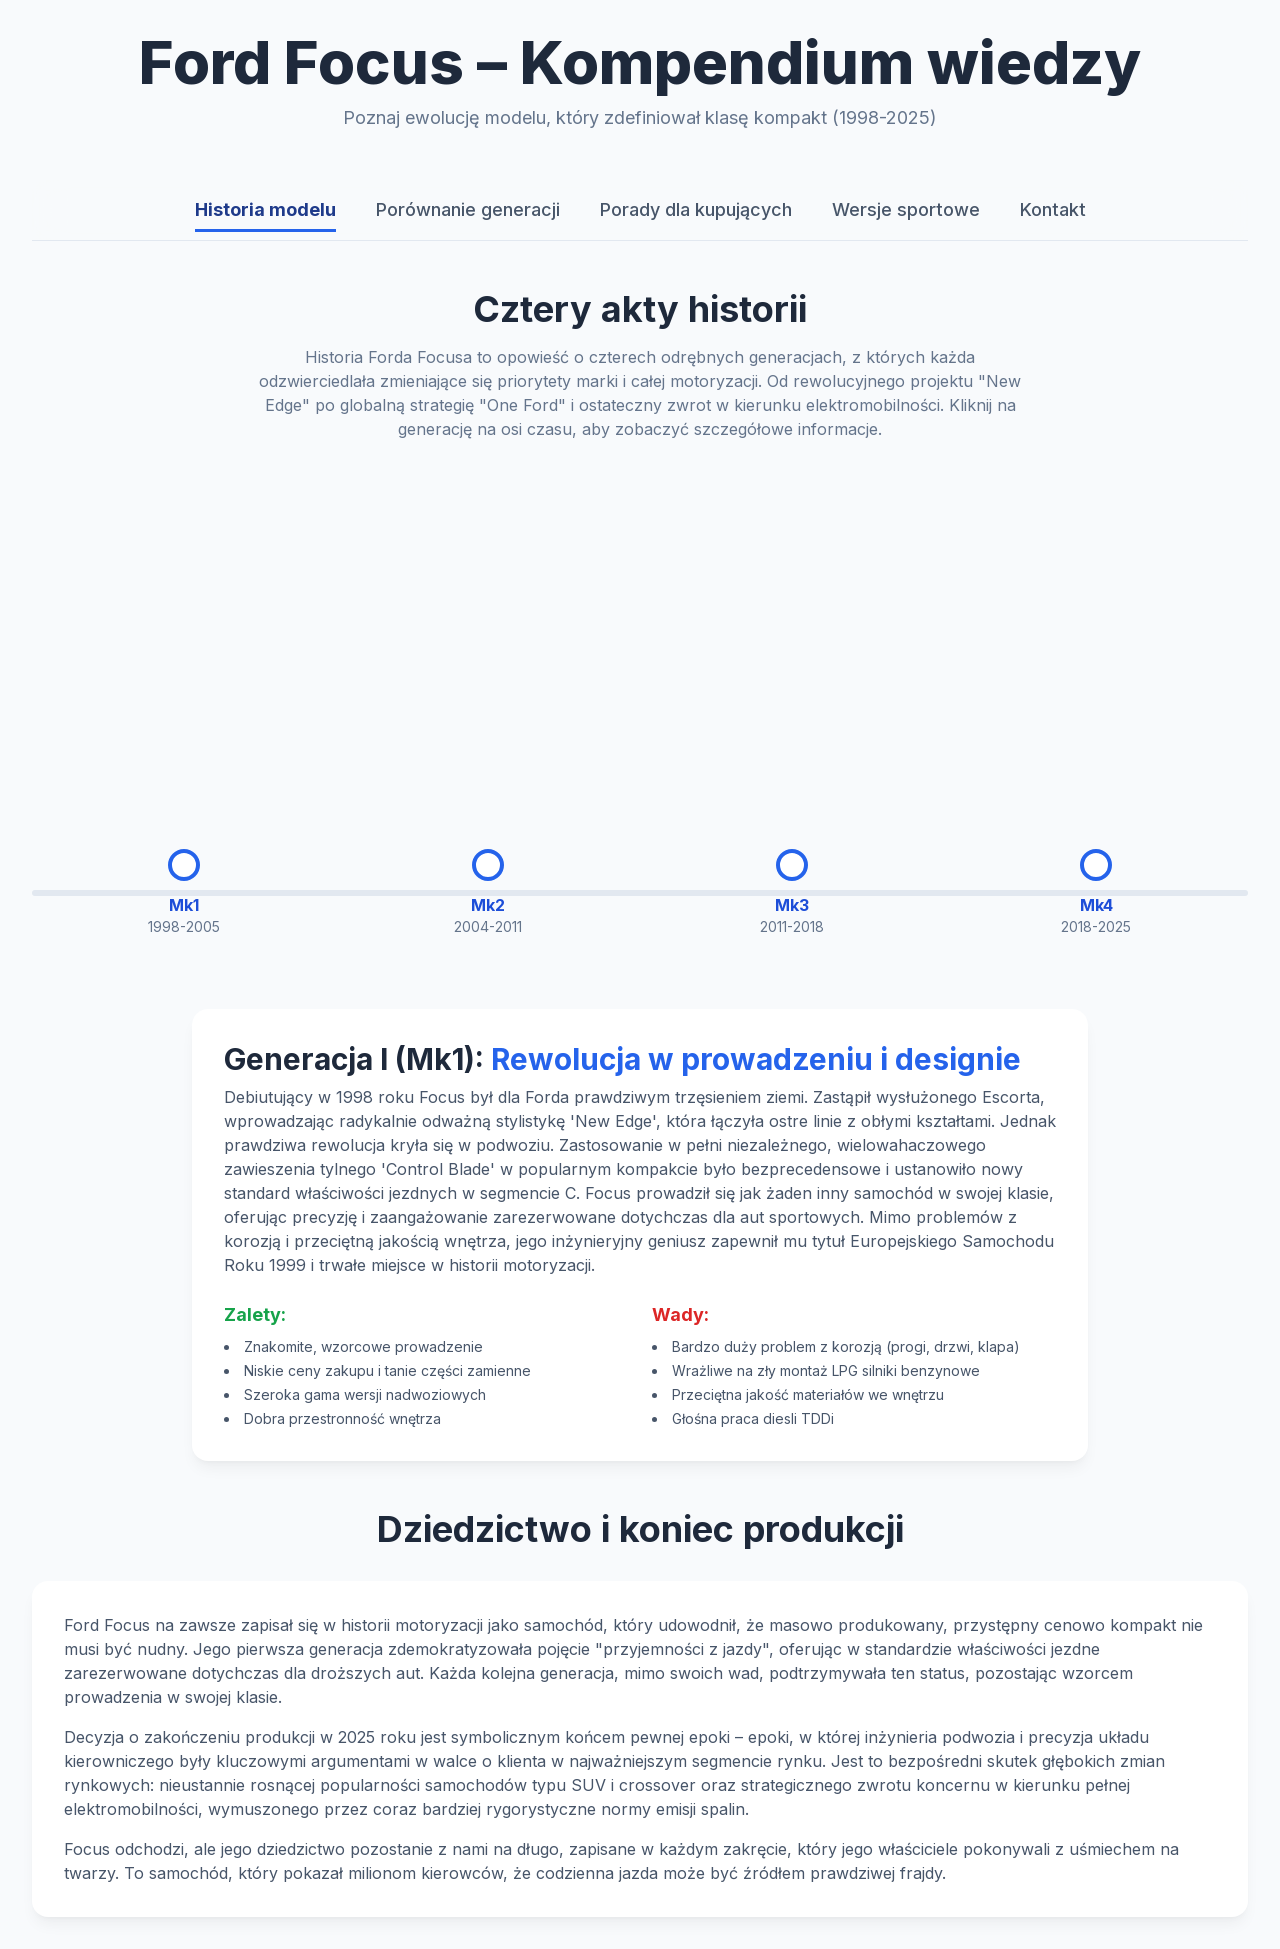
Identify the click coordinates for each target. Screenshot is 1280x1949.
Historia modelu (265, 209)
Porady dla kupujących (696, 209)
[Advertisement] (640, 629)
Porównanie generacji (468, 209)
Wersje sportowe (906, 209)
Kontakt (1053, 209)
